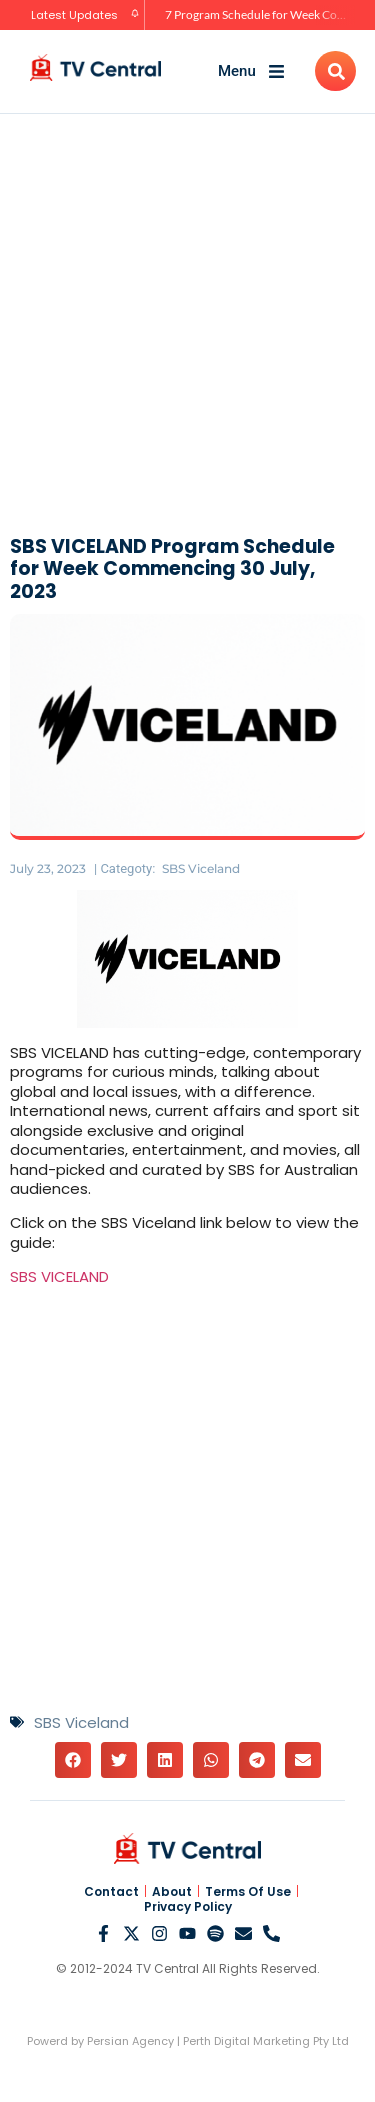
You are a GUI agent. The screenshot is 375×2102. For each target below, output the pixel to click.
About (172, 1892)
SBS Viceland (201, 868)
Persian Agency (130, 2041)
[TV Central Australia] (95, 67)
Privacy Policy (188, 1907)
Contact (111, 1892)
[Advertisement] (187, 321)
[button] (73, 1760)
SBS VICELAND (59, 1276)
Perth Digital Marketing (246, 2041)
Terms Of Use (248, 1892)
